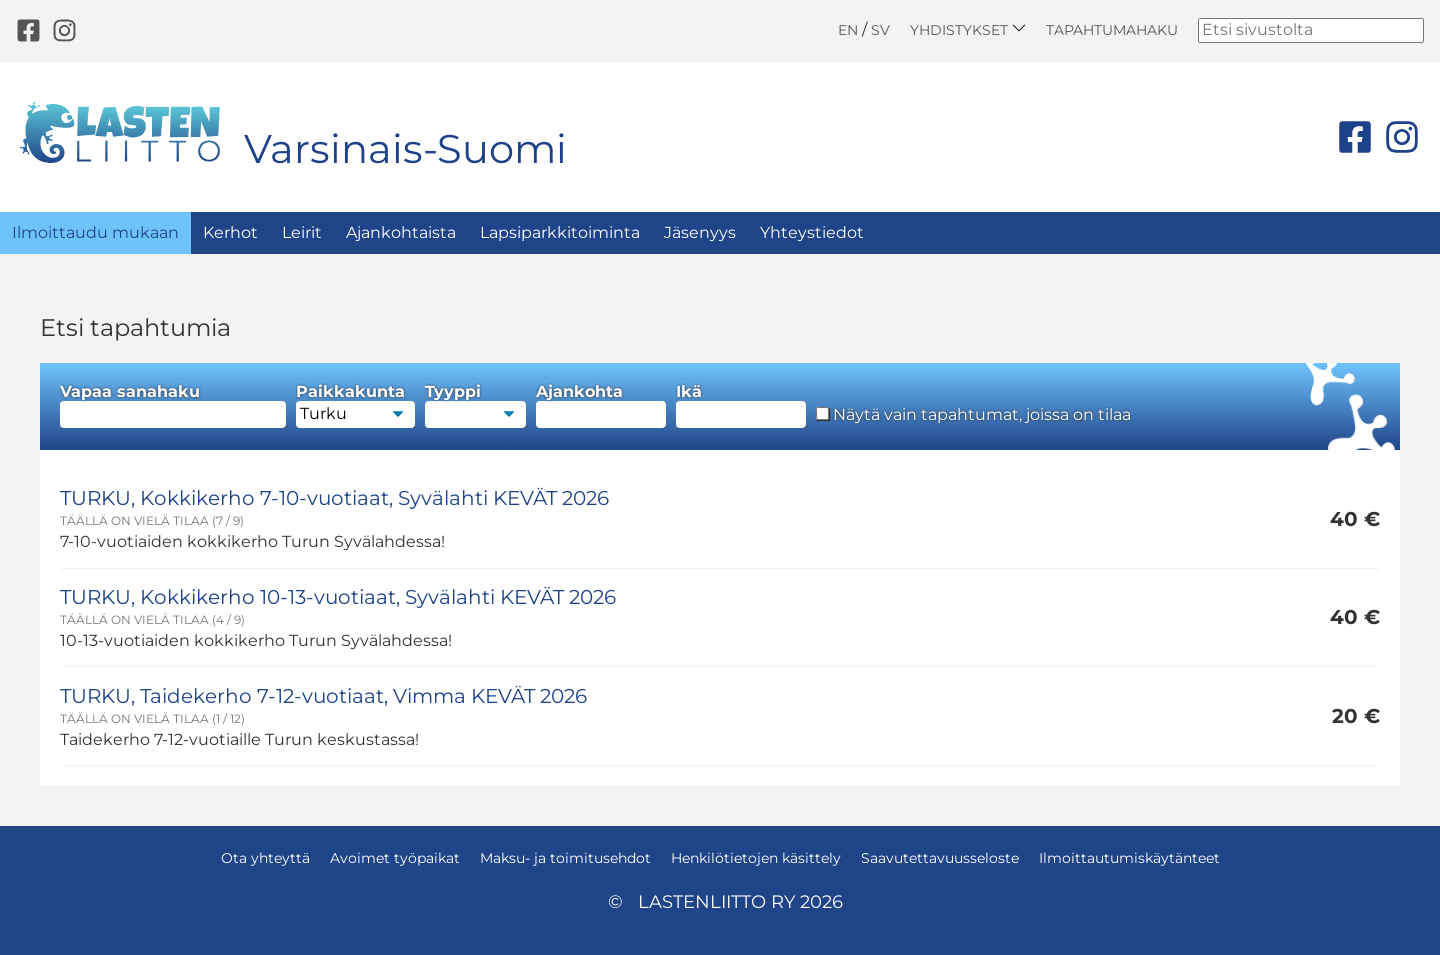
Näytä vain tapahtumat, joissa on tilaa (973, 415)
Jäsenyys (700, 232)
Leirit (302, 232)
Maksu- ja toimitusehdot (565, 858)
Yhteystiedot (812, 232)
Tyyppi (475, 405)
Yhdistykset (968, 29)
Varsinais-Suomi (405, 148)
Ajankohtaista (401, 232)
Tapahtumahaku (1112, 30)
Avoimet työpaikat (395, 858)
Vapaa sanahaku (173, 405)
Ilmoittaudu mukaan (95, 232)
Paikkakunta (355, 405)
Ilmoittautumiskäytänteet (1129, 858)
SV (880, 30)
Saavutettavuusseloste (940, 858)
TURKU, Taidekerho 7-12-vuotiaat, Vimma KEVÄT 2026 (323, 696)
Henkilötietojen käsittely (756, 858)
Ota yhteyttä (265, 858)
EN (848, 30)
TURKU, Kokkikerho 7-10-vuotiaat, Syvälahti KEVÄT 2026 (334, 498)
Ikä (741, 405)
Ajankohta (601, 405)
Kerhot (230, 232)
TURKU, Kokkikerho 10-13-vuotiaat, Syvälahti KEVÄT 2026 (338, 597)
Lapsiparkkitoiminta (560, 232)
